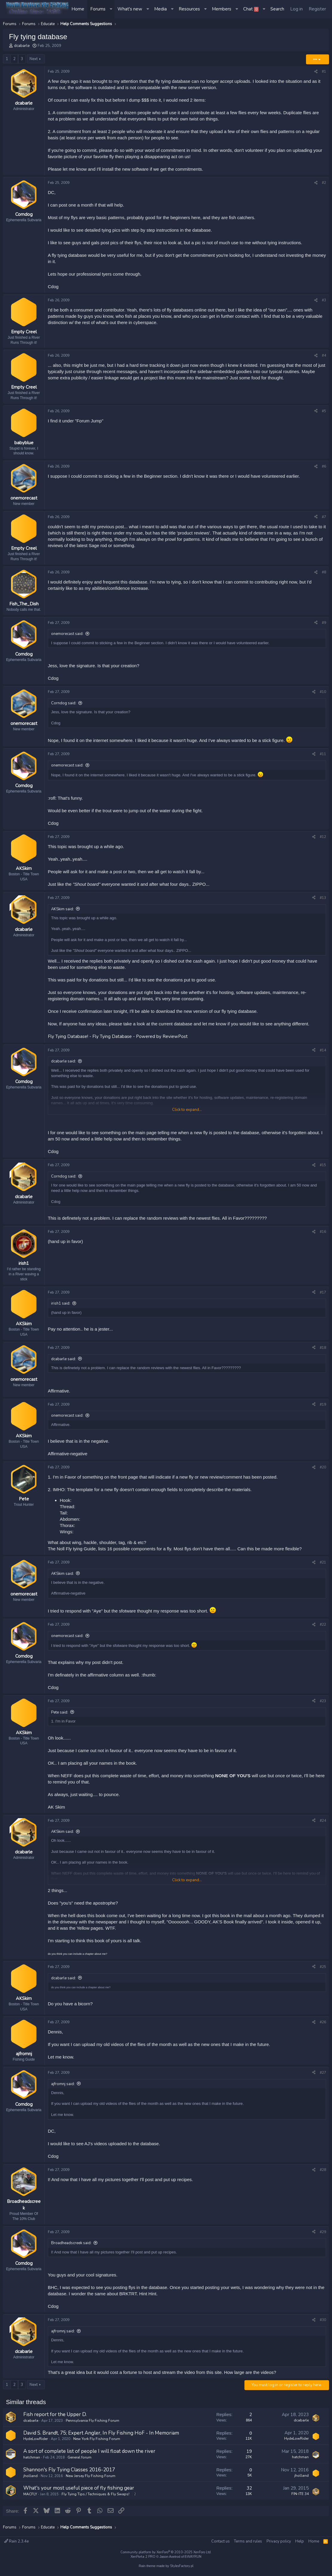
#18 (323, 1349)
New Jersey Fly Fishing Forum (90, 2478)
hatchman (31, 2459)
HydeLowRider (35, 2441)
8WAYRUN (193, 2556)
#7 (324, 517)
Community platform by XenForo (166, 2552)
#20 (323, 1469)
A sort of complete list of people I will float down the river (89, 2453)
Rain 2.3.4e (16, 2541)
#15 (323, 1166)
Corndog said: (63, 704)
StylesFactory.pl (181, 2566)
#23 (323, 1702)
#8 (324, 573)
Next (34, 59)
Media (160, 9)
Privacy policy (279, 2541)
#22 (323, 1626)
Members (221, 9)
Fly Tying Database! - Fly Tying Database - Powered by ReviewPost (118, 1038)
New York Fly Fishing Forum (96, 2441)
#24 (323, 1822)
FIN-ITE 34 (300, 2496)
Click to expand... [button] (187, 1111)
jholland (30, 2478)
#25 (323, 1968)
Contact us (220, 2541)
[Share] (316, 71)
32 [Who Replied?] (249, 2490)
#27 (323, 2074)
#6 (324, 467)
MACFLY (30, 2496)
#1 (324, 71)
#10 (323, 693)
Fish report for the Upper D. (55, 2416)
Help (299, 2541)
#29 (323, 2234)
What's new (129, 9)
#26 (323, 2024)
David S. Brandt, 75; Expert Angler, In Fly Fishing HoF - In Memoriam (101, 2435)
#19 (323, 1406)
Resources (189, 9)
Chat (250, 9)
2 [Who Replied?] (250, 2417)
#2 (324, 182)
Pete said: (59, 1714)
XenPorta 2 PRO (143, 2556)
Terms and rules (248, 2541)
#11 (323, 755)
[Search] (277, 9)
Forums (97, 9)
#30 (323, 2322)
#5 (324, 411)
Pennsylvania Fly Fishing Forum (92, 2423)
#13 (323, 899)
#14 (323, 1051)
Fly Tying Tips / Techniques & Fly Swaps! (95, 2496)
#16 (323, 1233)
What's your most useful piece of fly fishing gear (78, 2490)
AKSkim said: (62, 910)
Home (77, 9)
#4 (324, 355)
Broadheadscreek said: (71, 2245)
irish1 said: (60, 1305)
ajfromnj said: (63, 2086)
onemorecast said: (67, 635)
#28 (323, 2172)
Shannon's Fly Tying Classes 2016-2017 (69, 2472)
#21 (323, 1564)
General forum (79, 2459)
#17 (323, 1293)
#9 (324, 624)
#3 (324, 300)
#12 (323, 838)
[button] (111, 9)
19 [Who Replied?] (249, 2454)
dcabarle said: (63, 1062)
